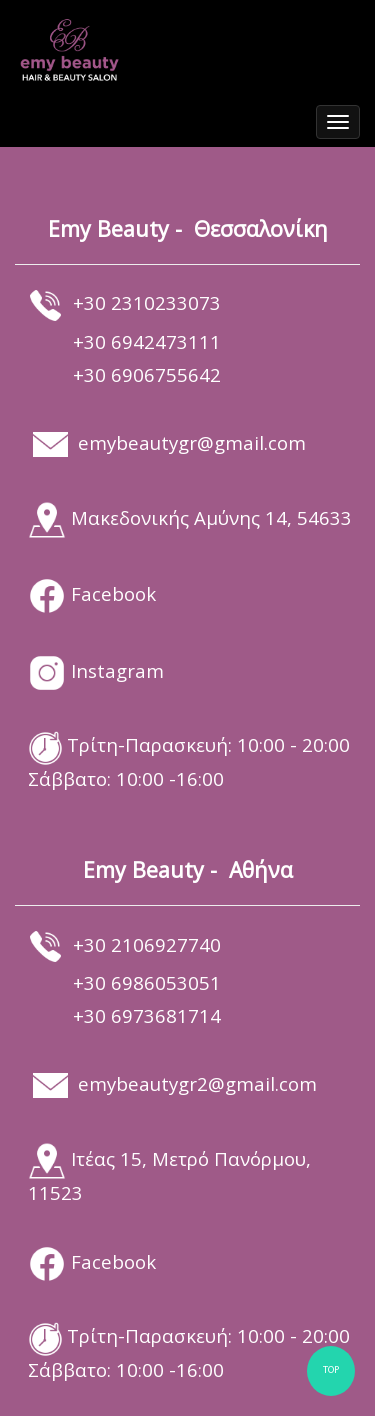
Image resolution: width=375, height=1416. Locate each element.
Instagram (117, 670)
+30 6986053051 (147, 982)
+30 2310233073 (147, 302)
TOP (331, 1370)
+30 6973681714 (147, 1015)
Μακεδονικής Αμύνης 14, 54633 (211, 517)
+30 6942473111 (147, 341)
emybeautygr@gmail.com (192, 442)
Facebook (113, 593)
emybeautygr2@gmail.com (197, 1083)
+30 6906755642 (147, 374)
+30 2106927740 (147, 944)
